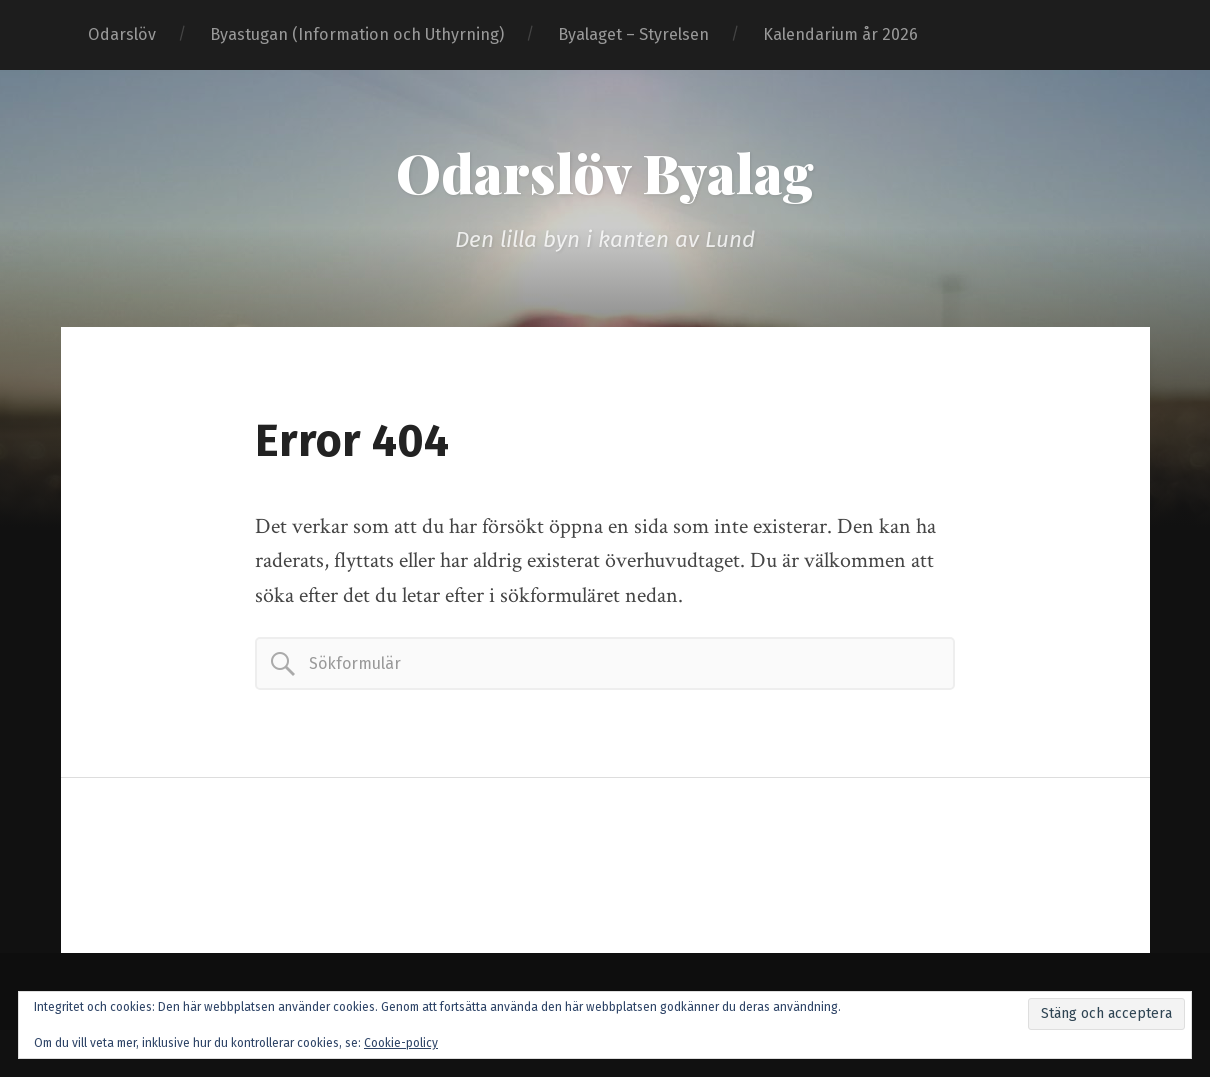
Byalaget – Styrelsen (633, 34)
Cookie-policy (401, 1043)
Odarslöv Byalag (605, 172)
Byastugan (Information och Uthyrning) (357, 34)
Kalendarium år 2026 (840, 34)
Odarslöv (122, 34)
